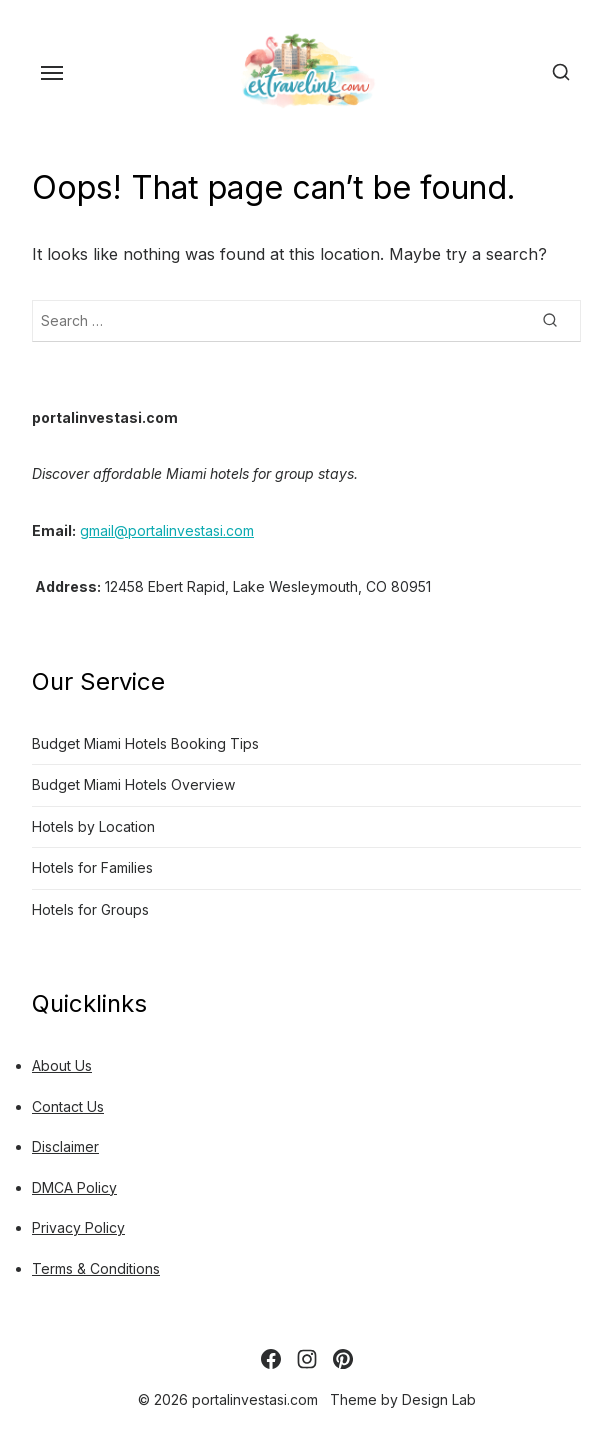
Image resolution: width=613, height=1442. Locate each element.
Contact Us (68, 1106)
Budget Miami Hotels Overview (133, 784)
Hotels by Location (93, 826)
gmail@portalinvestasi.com (167, 530)
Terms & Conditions (96, 1268)
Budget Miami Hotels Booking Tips (145, 743)
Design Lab (439, 1399)
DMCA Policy (74, 1187)
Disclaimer (65, 1146)
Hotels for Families (92, 867)
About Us (62, 1065)
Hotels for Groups (90, 909)
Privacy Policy (78, 1227)
